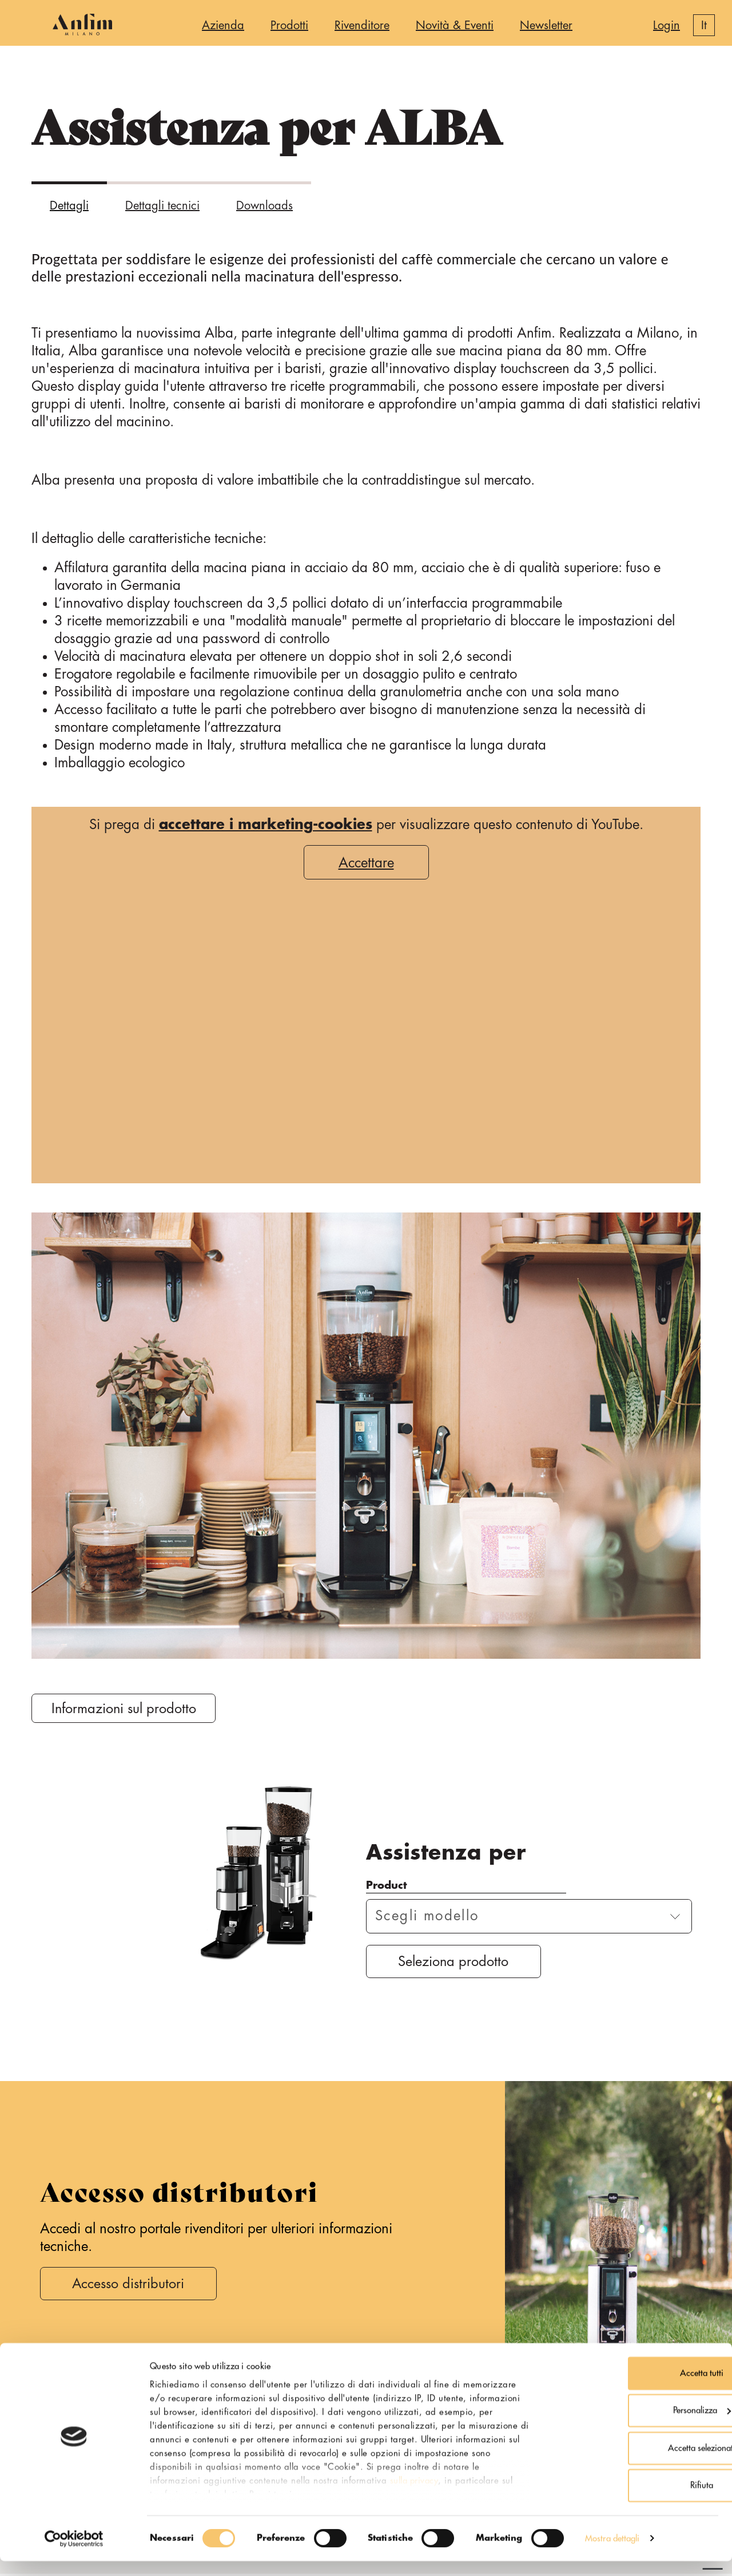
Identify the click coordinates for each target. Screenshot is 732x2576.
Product (386, 1886)
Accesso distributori (132, 2286)
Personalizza (637, 2426)
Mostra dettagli (612, 2553)
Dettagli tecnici (162, 206)
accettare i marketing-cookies (265, 824)
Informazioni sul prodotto (125, 1709)
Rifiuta (636, 2500)
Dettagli (69, 206)
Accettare (366, 863)
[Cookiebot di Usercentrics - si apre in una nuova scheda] (74, 2553)
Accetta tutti (636, 2388)
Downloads (264, 206)
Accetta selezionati (636, 2463)
